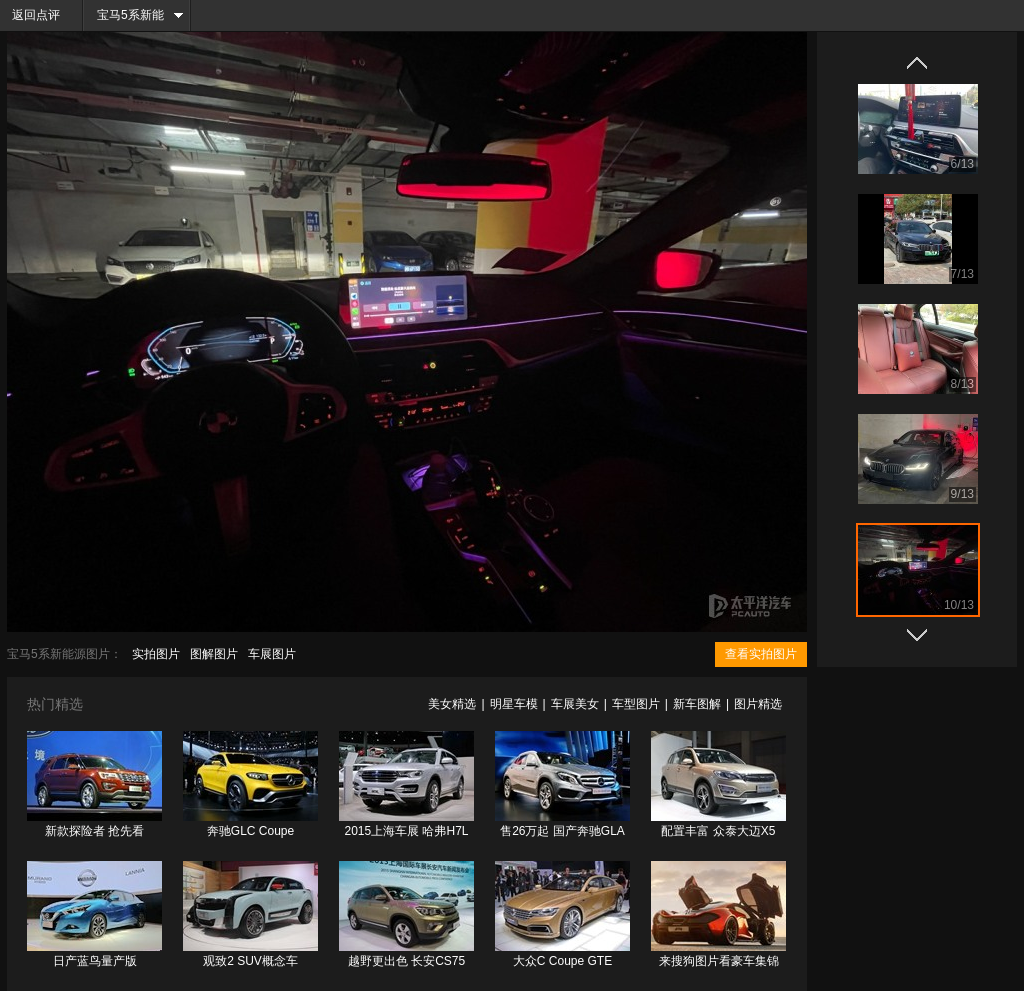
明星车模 (514, 704)
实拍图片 (156, 654)
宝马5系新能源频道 (124, 19)
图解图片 (214, 654)
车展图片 (272, 654)
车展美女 (575, 704)
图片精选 (758, 704)
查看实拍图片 (761, 654)
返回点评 (36, 15)
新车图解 (697, 704)
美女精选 (452, 704)
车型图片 (636, 704)
